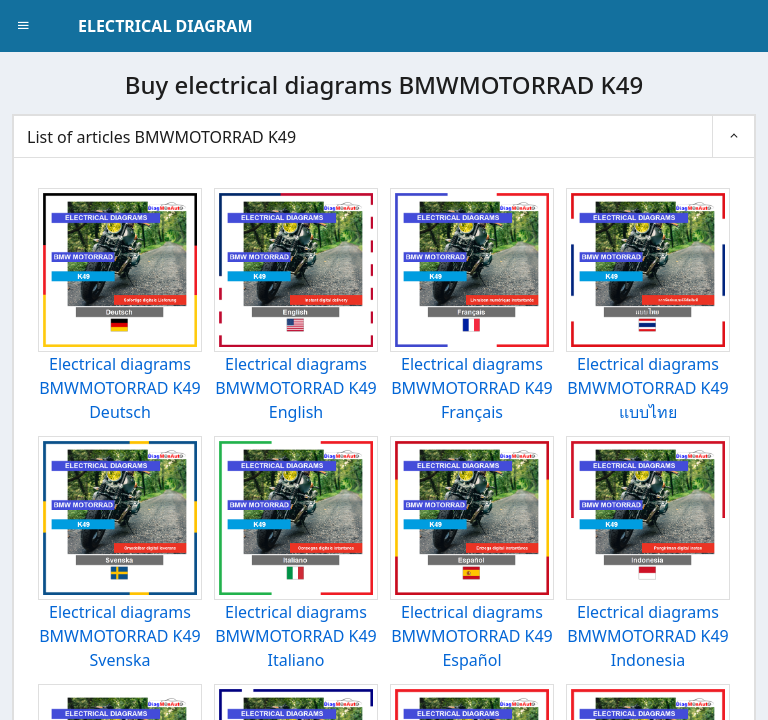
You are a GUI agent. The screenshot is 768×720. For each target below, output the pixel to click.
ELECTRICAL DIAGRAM (165, 26)
